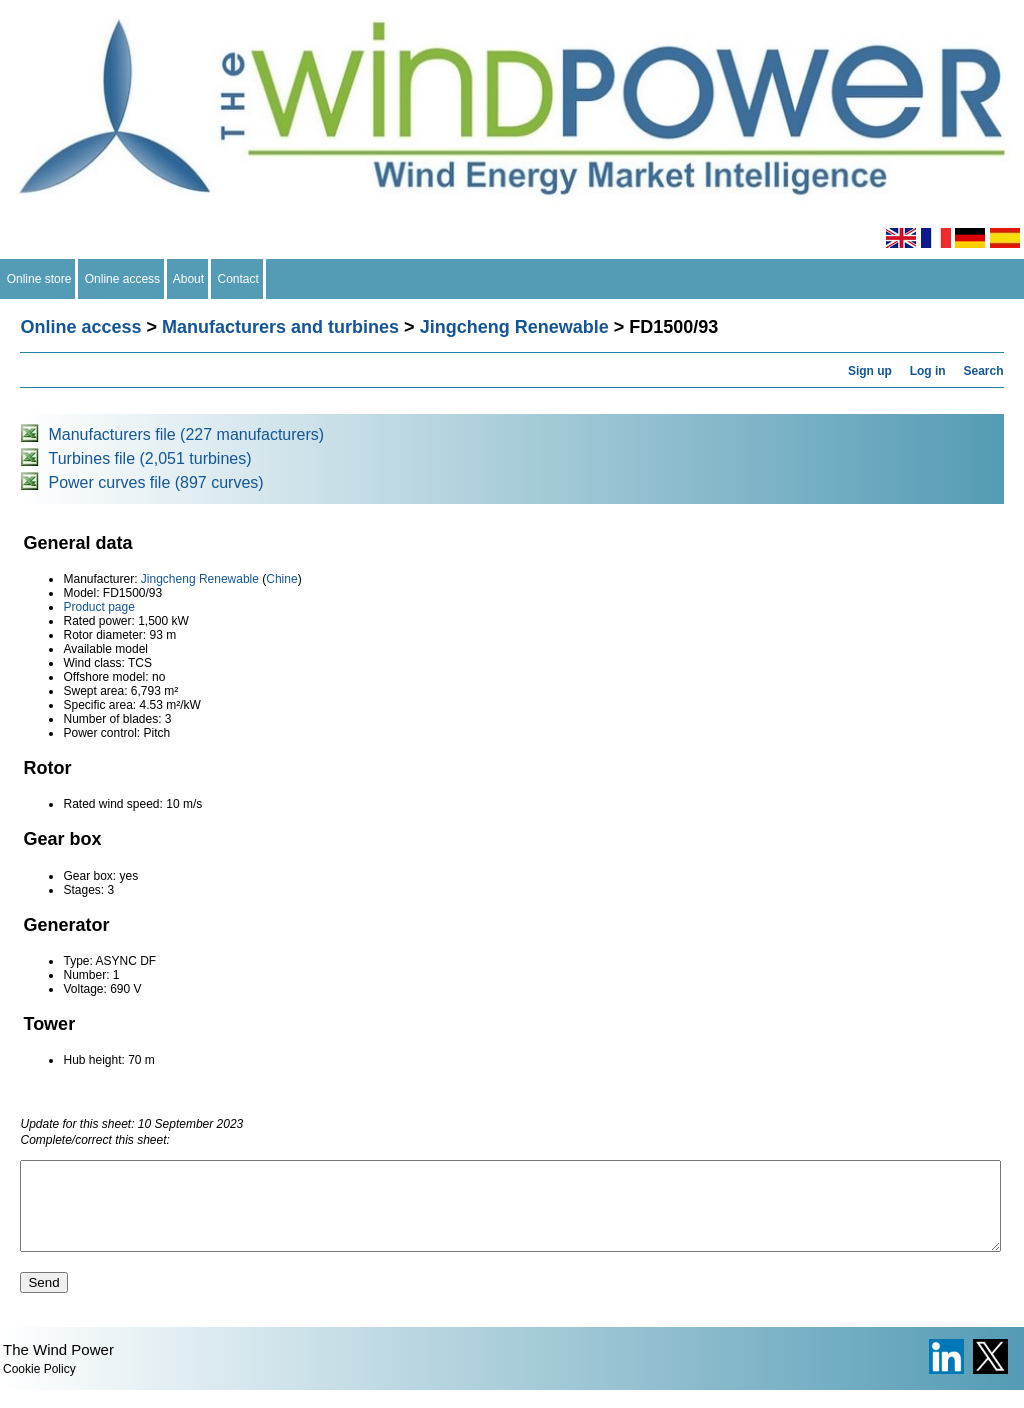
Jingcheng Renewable (514, 327)
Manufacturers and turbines (280, 327)
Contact (238, 279)
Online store (39, 279)
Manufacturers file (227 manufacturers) (186, 434)
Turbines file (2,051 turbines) (149, 458)
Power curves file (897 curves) (155, 482)
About (189, 279)
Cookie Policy (39, 1387)
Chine (281, 579)
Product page (98, 607)
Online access (122, 279)
